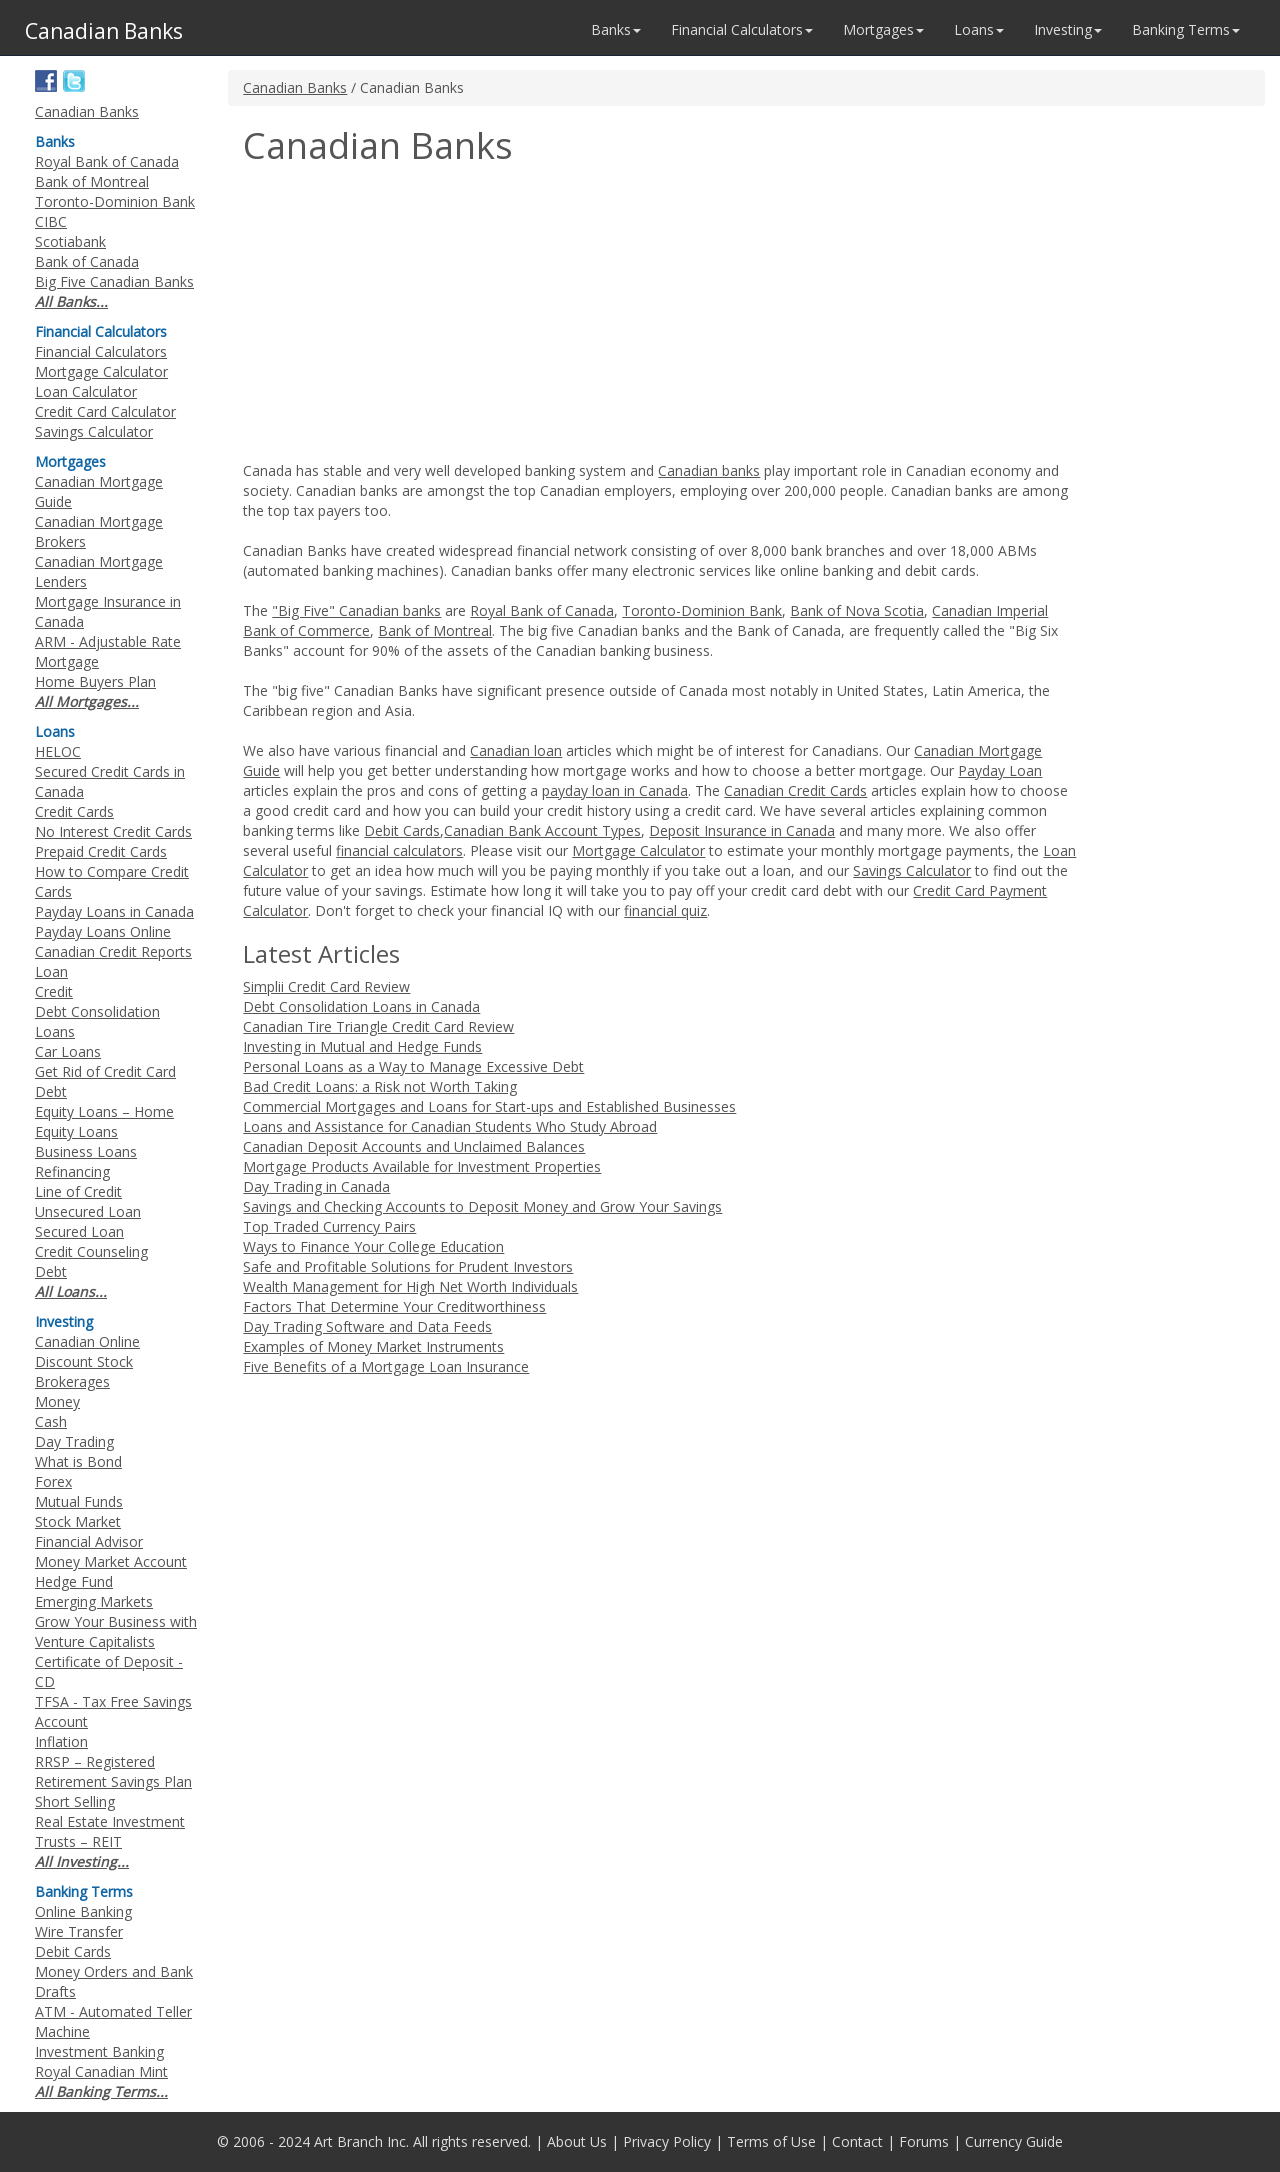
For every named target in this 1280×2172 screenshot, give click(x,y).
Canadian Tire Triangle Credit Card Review (378, 1026)
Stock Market (78, 1521)
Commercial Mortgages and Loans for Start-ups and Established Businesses (489, 1106)
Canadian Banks (295, 87)
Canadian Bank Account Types (542, 830)
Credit (54, 991)
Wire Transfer (79, 1931)
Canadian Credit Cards (795, 790)
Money (57, 1401)
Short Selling (75, 1801)
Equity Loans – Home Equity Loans (104, 1121)
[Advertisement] (411, 316)
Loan (51, 971)
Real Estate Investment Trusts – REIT (110, 1831)
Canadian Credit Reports (113, 951)
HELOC (58, 751)
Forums (924, 2141)
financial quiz (665, 910)
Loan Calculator (86, 391)
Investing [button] (1068, 29)
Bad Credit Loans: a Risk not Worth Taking (380, 1086)
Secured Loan (79, 1231)
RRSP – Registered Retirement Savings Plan (113, 1771)
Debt (51, 1271)
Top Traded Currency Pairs (329, 1226)
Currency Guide (1014, 2141)
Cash (51, 1421)
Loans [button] (979, 29)
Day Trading (74, 1441)
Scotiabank (70, 241)
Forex (53, 1481)
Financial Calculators (101, 351)
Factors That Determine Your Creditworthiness (394, 1306)
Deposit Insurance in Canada (742, 830)
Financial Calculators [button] (742, 29)
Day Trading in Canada (316, 1186)
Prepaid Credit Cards (101, 851)
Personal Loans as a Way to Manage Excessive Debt (413, 1066)
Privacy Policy (667, 2141)
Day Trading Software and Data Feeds (367, 1326)
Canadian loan (516, 750)
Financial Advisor (89, 1541)
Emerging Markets (94, 1601)
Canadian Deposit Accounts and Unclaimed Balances (414, 1146)
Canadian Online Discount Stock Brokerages (87, 1361)
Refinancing (72, 1171)
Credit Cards (74, 811)
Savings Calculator (912, 870)
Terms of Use (771, 2141)
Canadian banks (709, 470)
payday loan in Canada (615, 790)
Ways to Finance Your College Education (373, 1246)
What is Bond (78, 1461)
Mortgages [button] (883, 29)
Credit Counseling (91, 1251)
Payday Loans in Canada (114, 911)
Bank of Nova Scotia (857, 610)
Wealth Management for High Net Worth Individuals (410, 1286)
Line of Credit (78, 1191)
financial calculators (399, 850)
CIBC (51, 221)
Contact (857, 2141)
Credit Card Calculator (105, 411)
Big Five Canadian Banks (114, 281)
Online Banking (83, 1911)
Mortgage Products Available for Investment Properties (422, 1166)
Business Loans (86, 1151)
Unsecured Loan (88, 1211)
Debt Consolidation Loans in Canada (361, 1006)
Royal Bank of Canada (542, 610)
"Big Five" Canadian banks (356, 610)
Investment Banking (99, 2051)
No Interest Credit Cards (113, 831)
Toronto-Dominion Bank (702, 610)
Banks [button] (616, 29)
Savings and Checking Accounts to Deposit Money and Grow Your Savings (482, 1206)
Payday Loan (1000, 770)
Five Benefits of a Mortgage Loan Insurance (386, 1366)
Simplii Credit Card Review (326, 986)
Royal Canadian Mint (101, 2071)
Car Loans (68, 1051)
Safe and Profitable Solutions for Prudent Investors (408, 1266)
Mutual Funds (79, 1501)
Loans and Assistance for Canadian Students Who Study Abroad (450, 1126)
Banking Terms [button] (1186, 29)
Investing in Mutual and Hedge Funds (362, 1046)
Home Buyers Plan (95, 681)
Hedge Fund (74, 1581)
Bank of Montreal (435, 630)
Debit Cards (402, 830)
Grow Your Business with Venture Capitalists (116, 1631)
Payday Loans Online (103, 931)
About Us (577, 2141)
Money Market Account (111, 1561)
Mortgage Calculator (638, 850)
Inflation (61, 1741)
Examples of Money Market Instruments (373, 1346)
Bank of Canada (87, 261)
